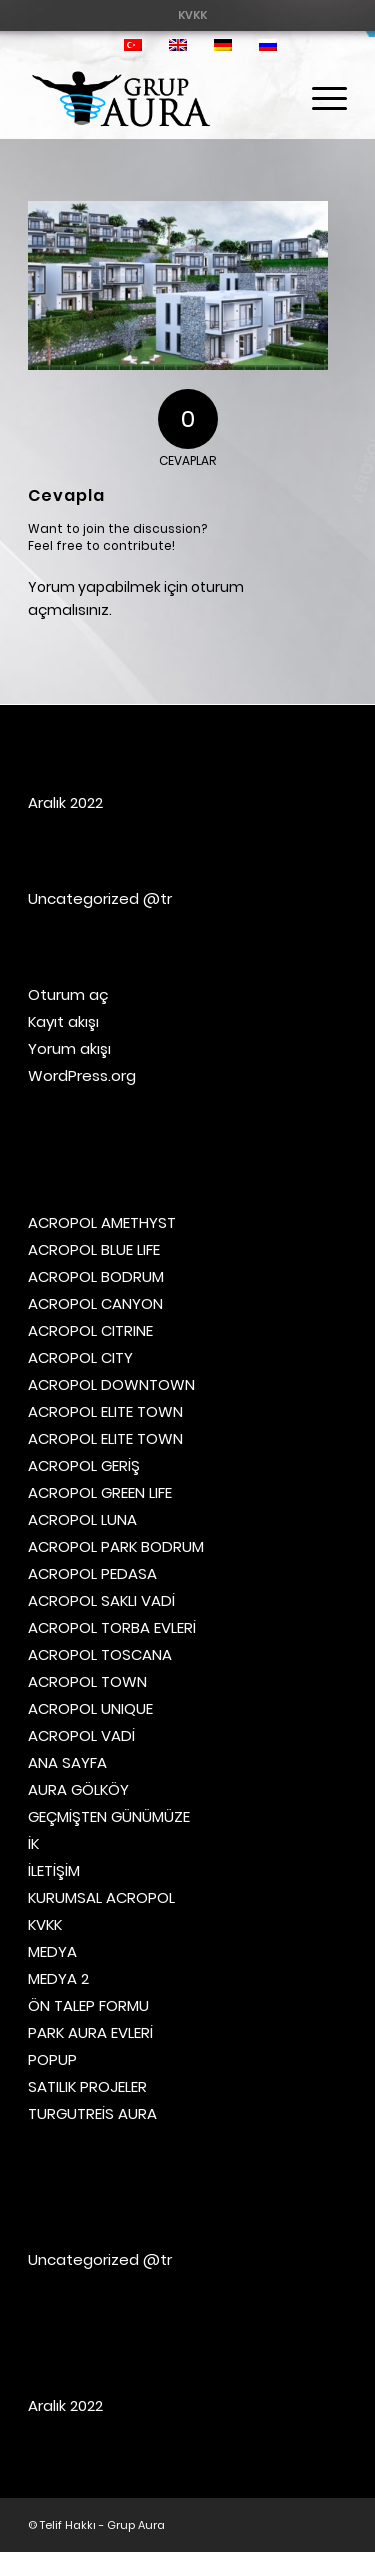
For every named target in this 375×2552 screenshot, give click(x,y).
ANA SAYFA (67, 1762)
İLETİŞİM (54, 1870)
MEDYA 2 (58, 1978)
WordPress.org (82, 1075)
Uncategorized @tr (100, 898)
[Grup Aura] (155, 99)
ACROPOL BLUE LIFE (94, 1249)
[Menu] (319, 99)
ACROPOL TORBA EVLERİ (112, 1627)
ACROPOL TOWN (87, 1681)
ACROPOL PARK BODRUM (116, 1546)
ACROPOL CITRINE (90, 1330)
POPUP (52, 2059)
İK (33, 1843)
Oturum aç (68, 994)
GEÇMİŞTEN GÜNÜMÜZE (109, 1816)
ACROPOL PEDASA (92, 1573)
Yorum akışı (69, 1048)
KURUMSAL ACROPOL (101, 1897)
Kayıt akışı (63, 1021)
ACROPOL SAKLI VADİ (101, 1600)
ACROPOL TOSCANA (100, 1654)
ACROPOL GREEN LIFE (100, 1492)
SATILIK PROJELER (87, 2086)
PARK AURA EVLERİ (90, 2032)
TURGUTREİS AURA (92, 2113)
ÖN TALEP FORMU (88, 2005)
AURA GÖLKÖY (78, 1789)
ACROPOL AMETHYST (102, 1222)
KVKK (192, 15)
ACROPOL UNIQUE (90, 1708)
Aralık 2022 (65, 802)
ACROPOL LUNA (82, 1519)
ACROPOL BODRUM (96, 1276)
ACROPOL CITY (80, 1357)
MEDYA (52, 1951)
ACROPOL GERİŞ (84, 1465)
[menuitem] (192, 15)
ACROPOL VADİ (81, 1735)
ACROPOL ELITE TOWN (105, 1411)
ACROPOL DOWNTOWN (111, 1384)
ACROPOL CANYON (95, 1303)
